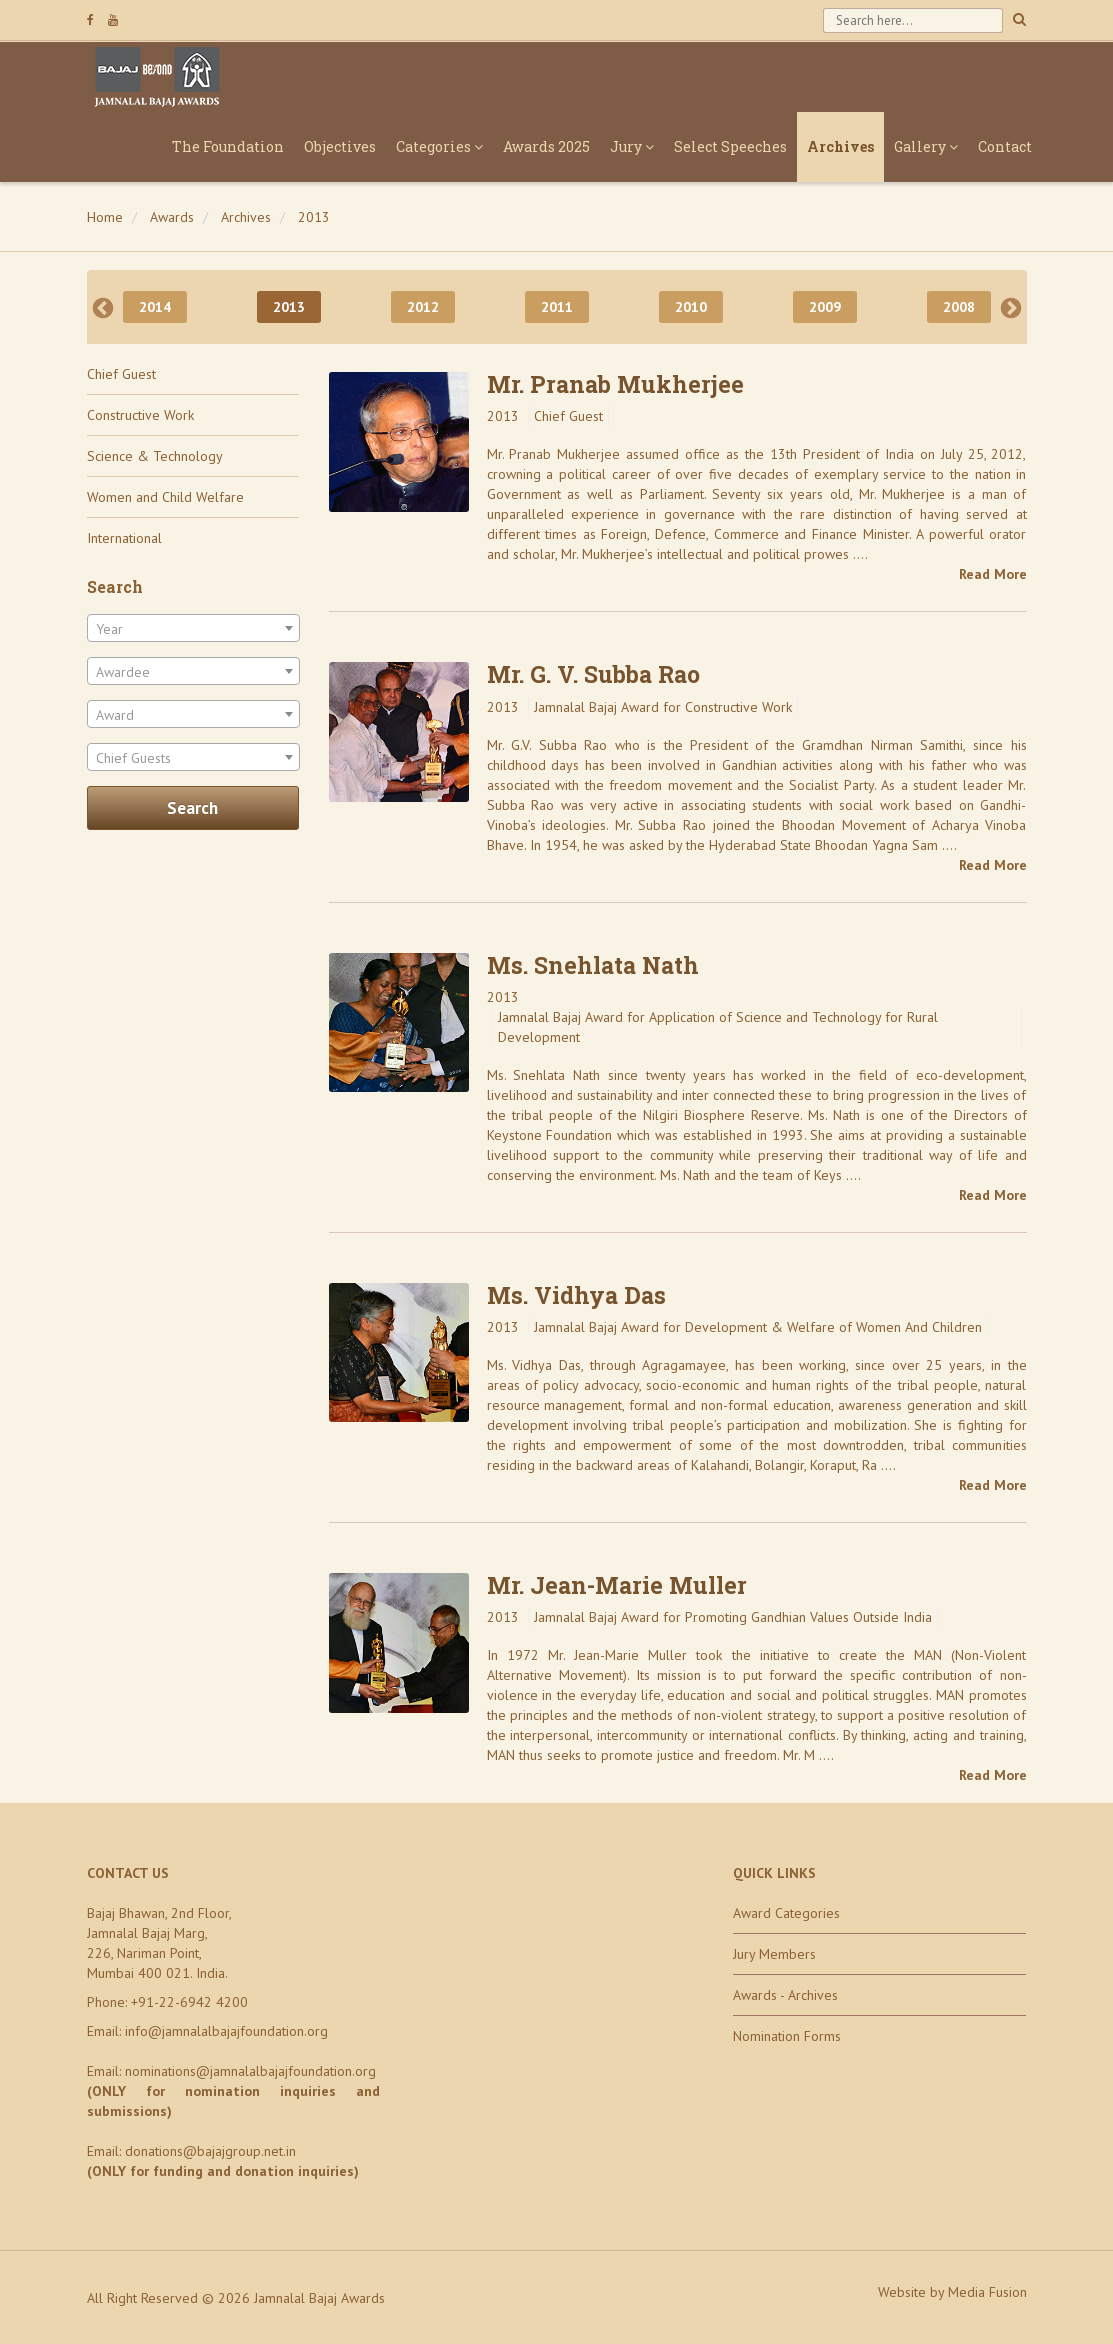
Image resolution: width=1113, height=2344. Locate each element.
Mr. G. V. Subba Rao (593, 674)
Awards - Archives (785, 1995)
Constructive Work (140, 415)
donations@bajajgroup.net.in (210, 2151)
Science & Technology (155, 456)
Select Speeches (730, 146)
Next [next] (1011, 307)
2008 (959, 307)
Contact (1005, 146)
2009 (825, 307)
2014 (155, 307)
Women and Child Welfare (165, 497)
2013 (314, 217)
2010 (691, 307)
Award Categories (786, 1913)
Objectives (340, 146)
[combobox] (193, 628)
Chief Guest (121, 374)
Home (105, 217)
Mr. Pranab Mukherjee (615, 384)
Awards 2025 (546, 146)
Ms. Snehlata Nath (593, 965)
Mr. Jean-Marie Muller (617, 1585)
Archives (840, 146)
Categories (439, 146)
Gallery (926, 146)
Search (192, 808)
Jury (632, 146)
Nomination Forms (787, 2036)
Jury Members (774, 1954)
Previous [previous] (103, 307)
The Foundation (228, 146)
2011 (557, 307)
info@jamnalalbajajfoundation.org (226, 2031)
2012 (423, 307)
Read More (993, 574)
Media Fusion (987, 2292)
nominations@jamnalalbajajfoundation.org (250, 2071)
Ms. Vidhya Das (576, 1295)
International (124, 538)
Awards (172, 217)
